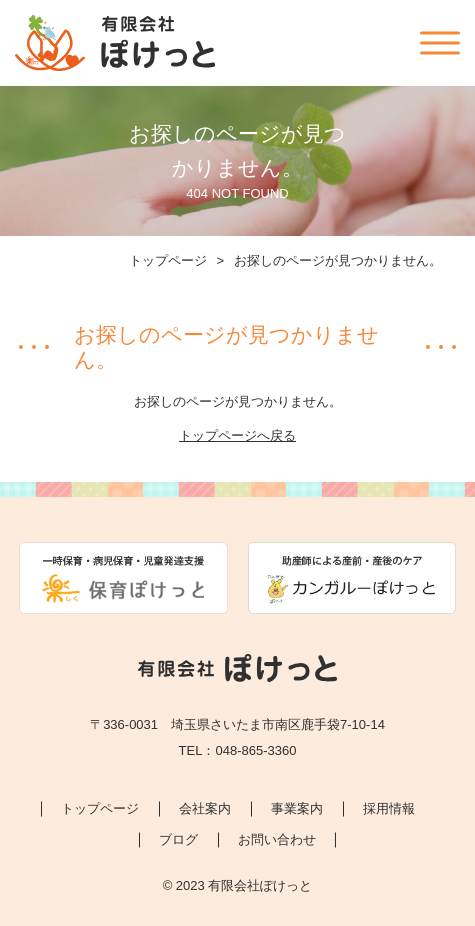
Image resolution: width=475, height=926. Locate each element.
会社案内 (205, 808)
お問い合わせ (277, 839)
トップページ (168, 260)
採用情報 (389, 808)
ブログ (178, 839)
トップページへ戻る (237, 435)
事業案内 (297, 808)
